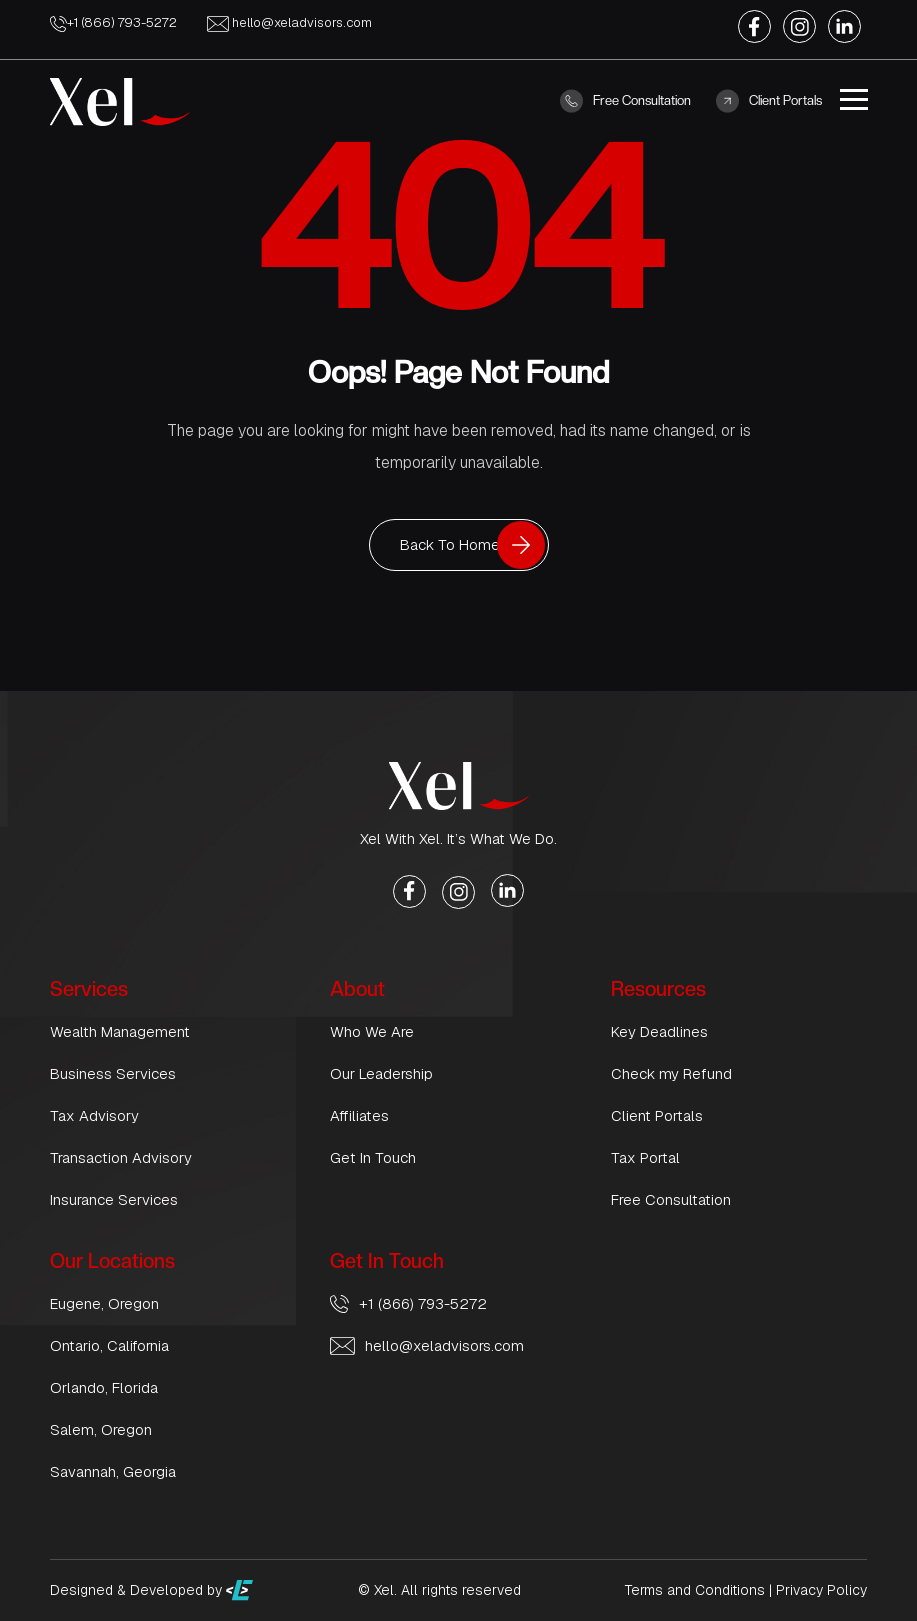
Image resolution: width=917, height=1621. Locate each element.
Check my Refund (671, 1073)
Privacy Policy (821, 1590)
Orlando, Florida (104, 1387)
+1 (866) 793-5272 (113, 22)
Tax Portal (645, 1157)
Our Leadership (381, 1073)
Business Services (113, 1073)
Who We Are (372, 1031)
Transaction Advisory (121, 1157)
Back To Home (450, 544)
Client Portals (769, 101)
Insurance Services (114, 1199)
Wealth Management (120, 1031)
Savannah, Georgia (113, 1471)
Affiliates (359, 1115)
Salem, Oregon (101, 1429)
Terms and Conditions (695, 1590)
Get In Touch (373, 1157)
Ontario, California (109, 1345)
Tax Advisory (94, 1115)
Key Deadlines (659, 1031)
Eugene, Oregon (104, 1303)
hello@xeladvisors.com (289, 22)
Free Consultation (625, 101)
